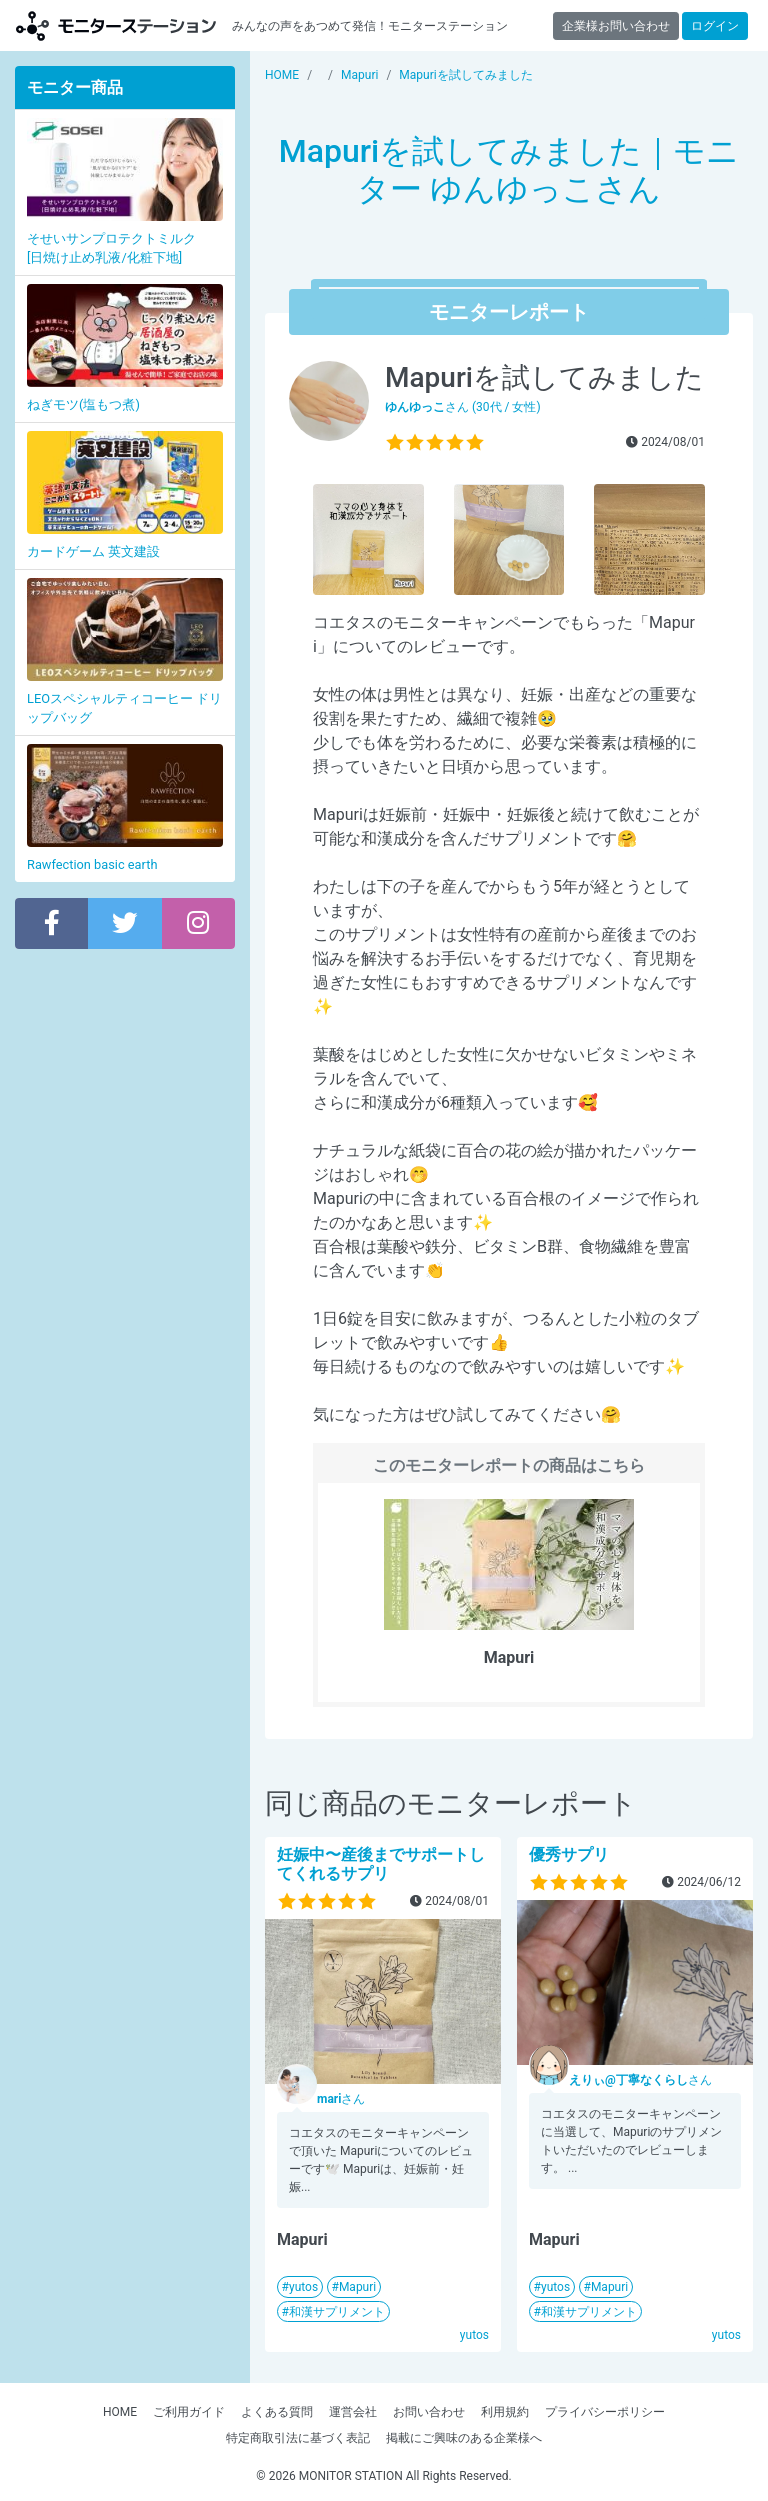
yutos (303, 2287)
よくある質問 (277, 2412)
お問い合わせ (429, 2412)
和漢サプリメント (337, 2312)
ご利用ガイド (189, 2412)
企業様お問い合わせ (616, 26)
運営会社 (353, 2412)
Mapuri (357, 2287)
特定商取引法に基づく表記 (298, 2438)
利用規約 (505, 2412)
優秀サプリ (569, 1854)
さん (341, 2099)
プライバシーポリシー (605, 2412)
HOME (120, 2412)
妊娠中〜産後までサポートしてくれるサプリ (381, 1864)
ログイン (715, 26)
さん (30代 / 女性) (463, 407)
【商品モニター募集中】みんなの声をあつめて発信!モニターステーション (116, 25)
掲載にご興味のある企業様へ (464, 2438)
